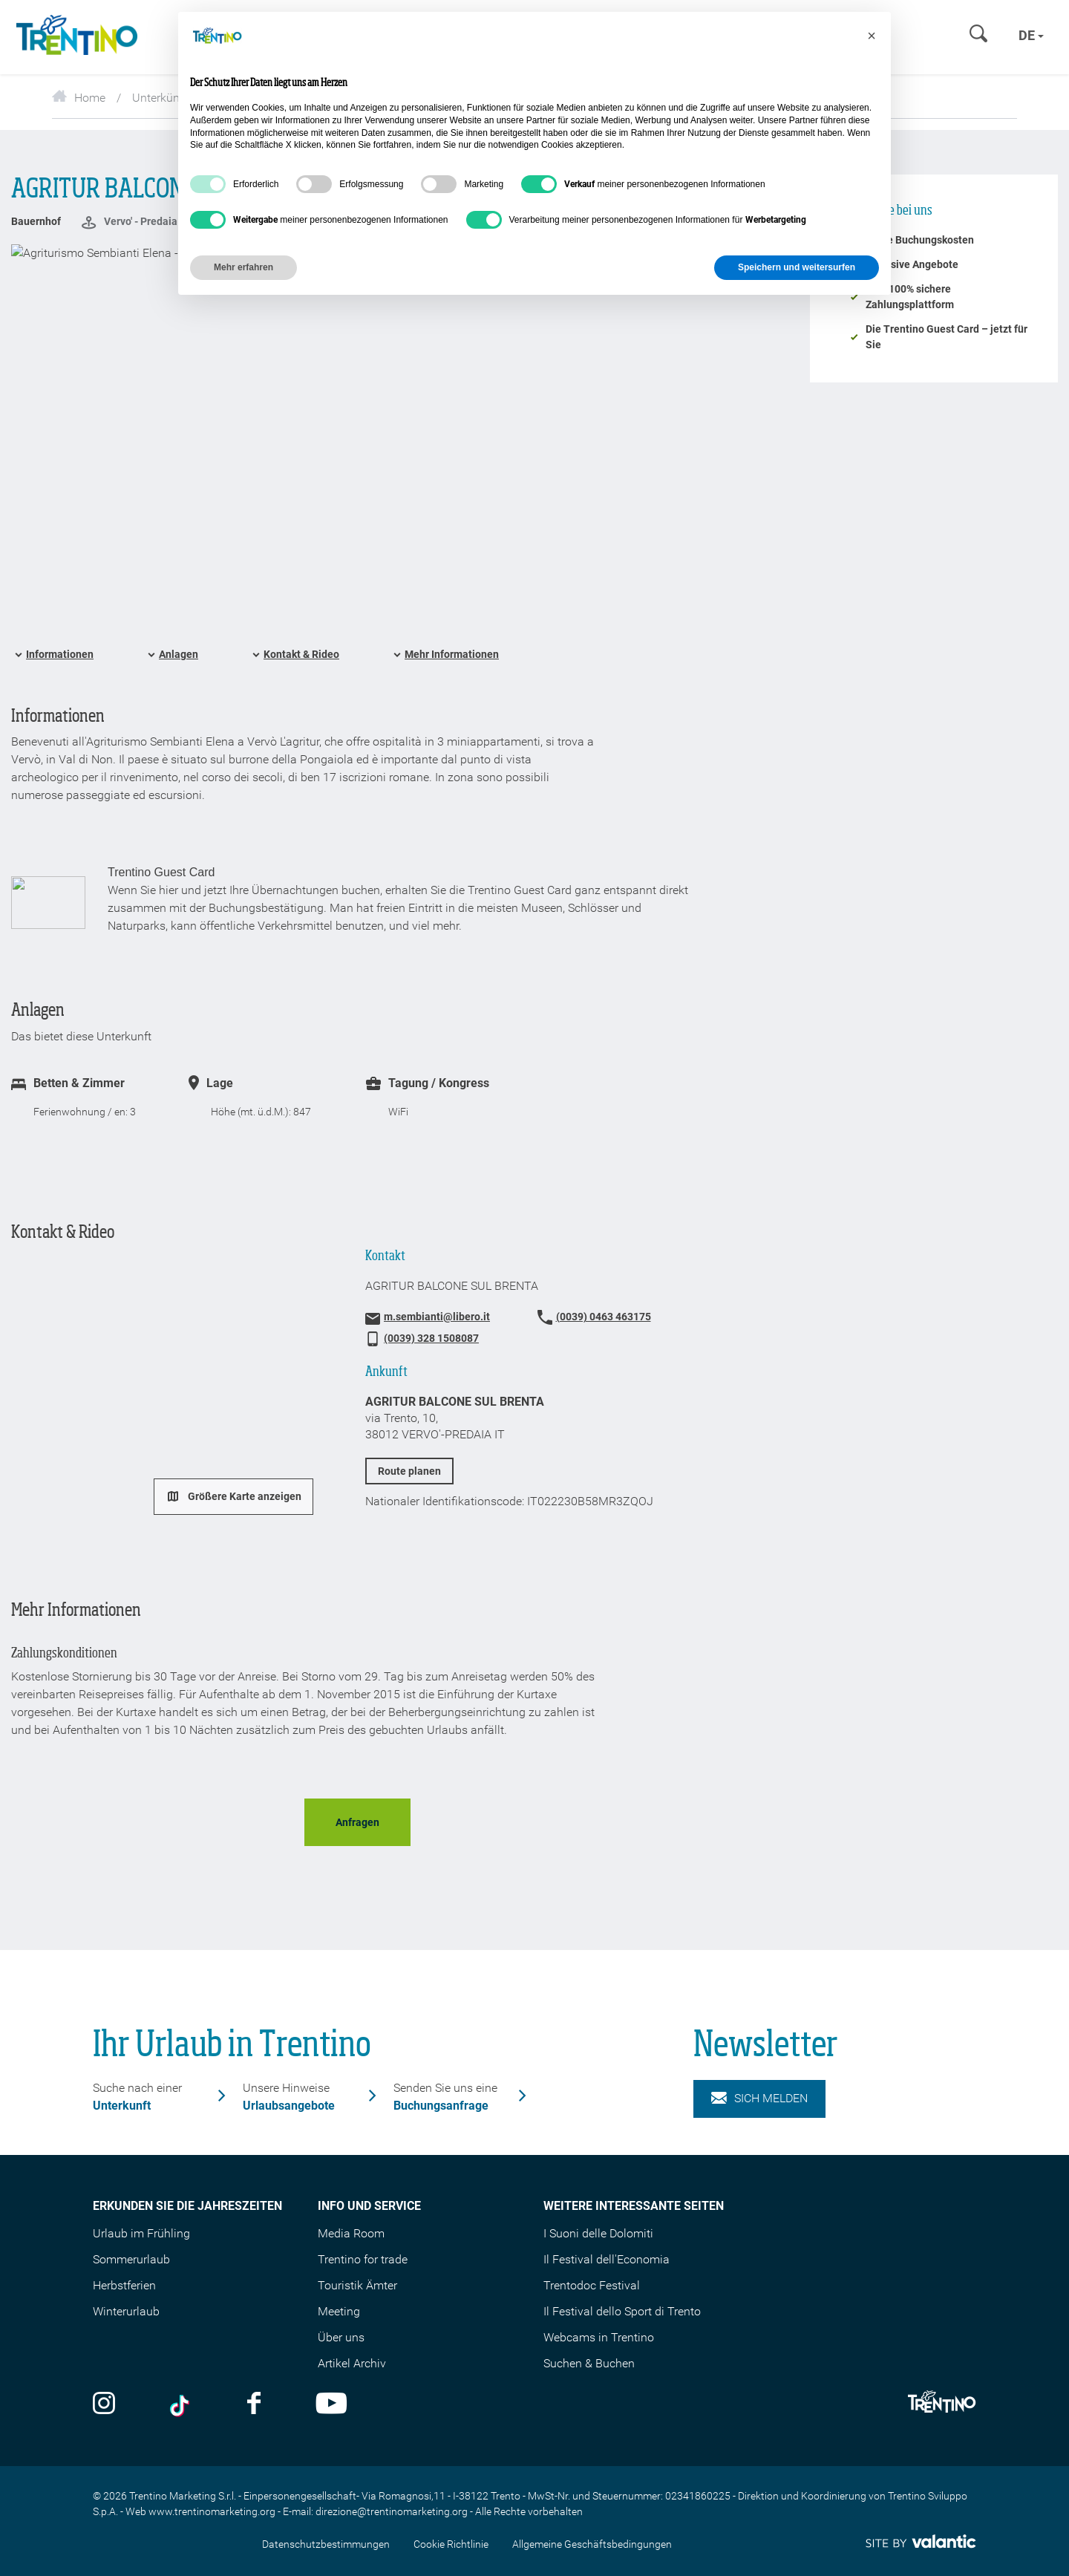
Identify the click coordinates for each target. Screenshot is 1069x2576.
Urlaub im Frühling (141, 2233)
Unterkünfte (162, 98)
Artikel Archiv (352, 2363)
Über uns (341, 2337)
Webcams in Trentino (598, 2337)
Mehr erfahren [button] (243, 267)
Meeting (339, 2311)
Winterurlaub (126, 2311)
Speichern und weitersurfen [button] (796, 267)
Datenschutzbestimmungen (326, 2544)
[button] (871, 36)
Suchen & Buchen (589, 2363)
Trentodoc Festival (591, 2285)
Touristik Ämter (357, 2285)
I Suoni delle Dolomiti (598, 2233)
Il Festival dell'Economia (606, 2259)
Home (78, 98)
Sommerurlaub (131, 2259)
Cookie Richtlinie (450, 2544)
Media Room (351, 2233)
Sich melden (759, 2098)
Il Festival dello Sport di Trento (622, 2311)
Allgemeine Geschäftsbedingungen (592, 2544)
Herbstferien (124, 2285)
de (1031, 35)
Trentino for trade (363, 2259)
